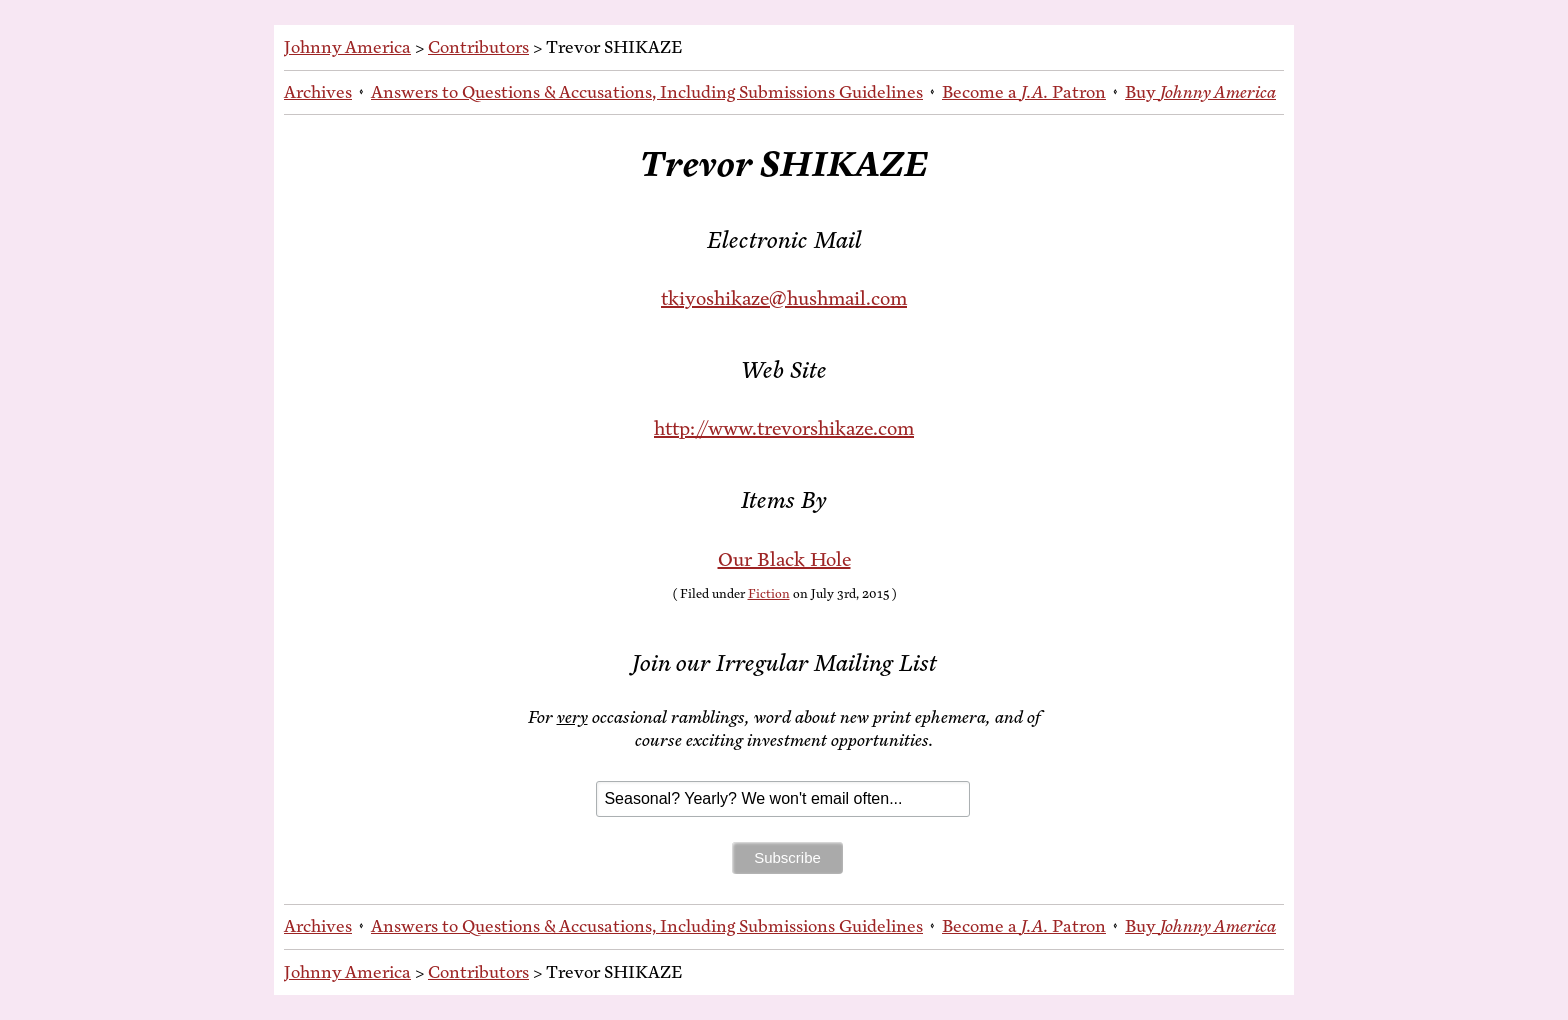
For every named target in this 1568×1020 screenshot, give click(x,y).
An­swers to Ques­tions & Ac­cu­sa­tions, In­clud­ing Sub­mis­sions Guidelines (647, 92)
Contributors (478, 47)
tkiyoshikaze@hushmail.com (784, 298)
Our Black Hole (784, 559)
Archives (318, 92)
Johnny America (347, 47)
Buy (1200, 92)
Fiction (769, 594)
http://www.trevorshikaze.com (784, 428)
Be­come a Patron (1024, 92)
